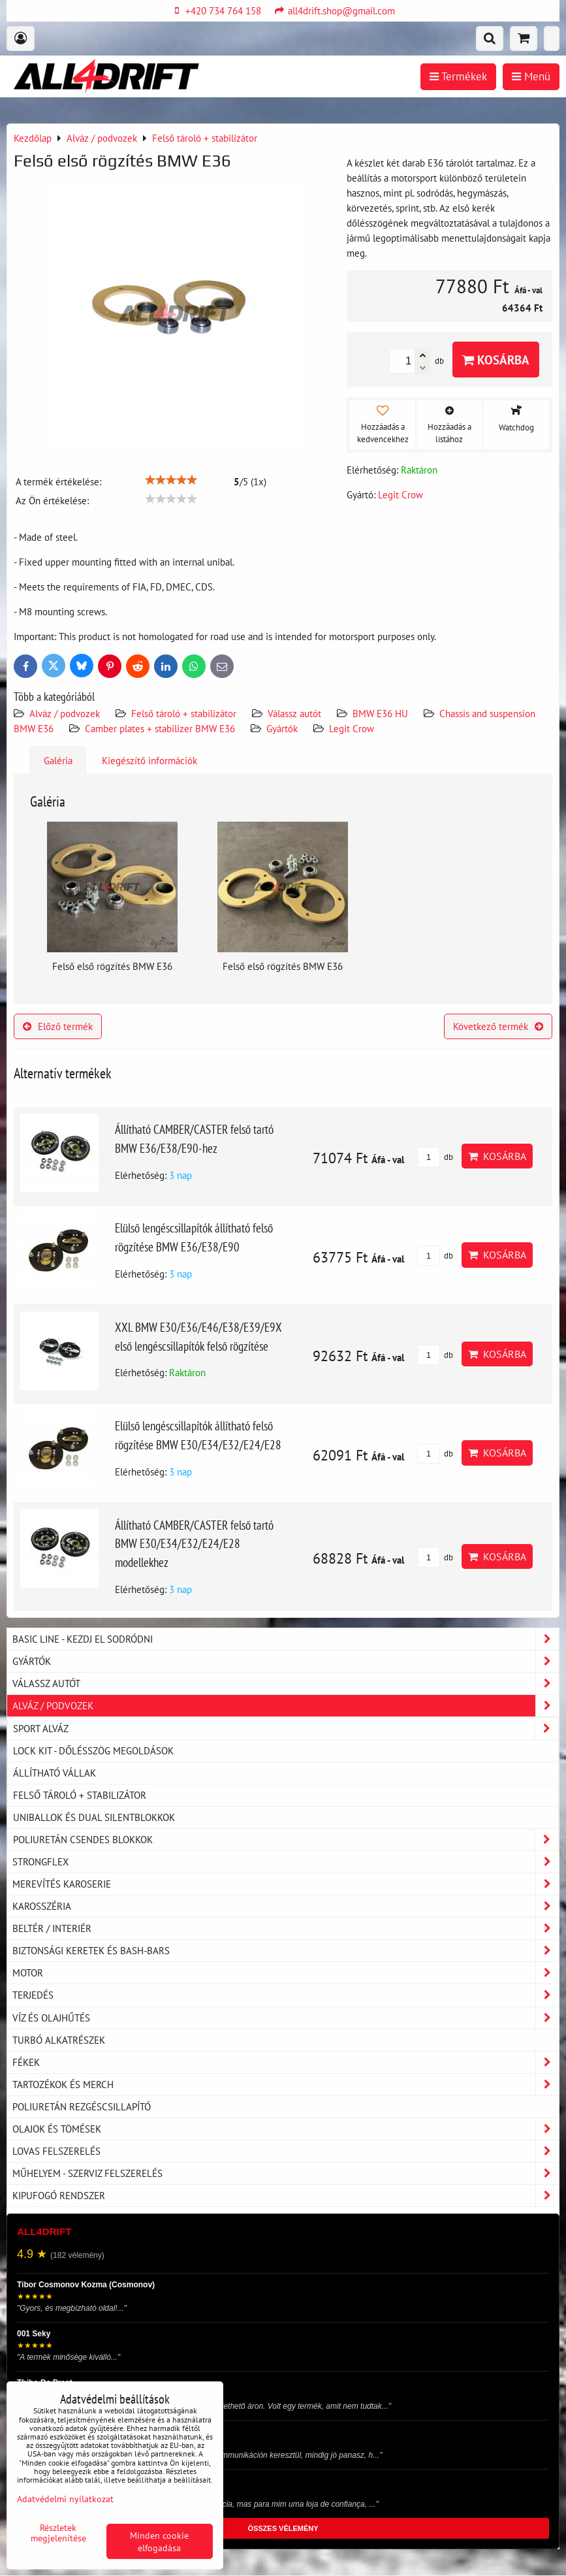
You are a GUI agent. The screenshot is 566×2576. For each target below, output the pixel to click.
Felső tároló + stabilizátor (183, 713)
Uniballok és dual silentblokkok (94, 1817)
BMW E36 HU (380, 713)
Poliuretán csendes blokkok (285, 1839)
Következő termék (498, 1026)
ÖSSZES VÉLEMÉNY (282, 2528)
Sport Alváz (285, 1728)
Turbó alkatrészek (58, 2039)
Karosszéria (285, 1906)
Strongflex (285, 1862)
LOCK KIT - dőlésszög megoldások (93, 1750)
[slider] (171, 480)
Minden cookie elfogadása (159, 2541)
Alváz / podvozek (64, 713)
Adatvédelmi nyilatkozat (65, 2498)
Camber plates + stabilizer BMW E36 (160, 728)
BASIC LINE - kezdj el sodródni (285, 1639)
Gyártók (282, 728)
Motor (285, 1973)
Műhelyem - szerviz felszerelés (285, 2173)
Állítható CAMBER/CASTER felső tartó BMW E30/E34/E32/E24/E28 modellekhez (194, 1544)
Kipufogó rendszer (285, 2195)
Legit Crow (351, 728)
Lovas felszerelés (285, 2151)
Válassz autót (294, 713)
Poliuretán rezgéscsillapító (81, 2106)
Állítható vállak (54, 1772)
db (435, 1157)
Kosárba (495, 359)
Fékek (285, 2062)
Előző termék (58, 1026)
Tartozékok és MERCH (285, 2084)
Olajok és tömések (285, 2129)
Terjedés (285, 1995)
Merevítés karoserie (285, 1884)
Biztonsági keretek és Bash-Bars (285, 1950)
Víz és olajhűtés (285, 2018)
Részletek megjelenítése (58, 2532)
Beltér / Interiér (285, 1928)
